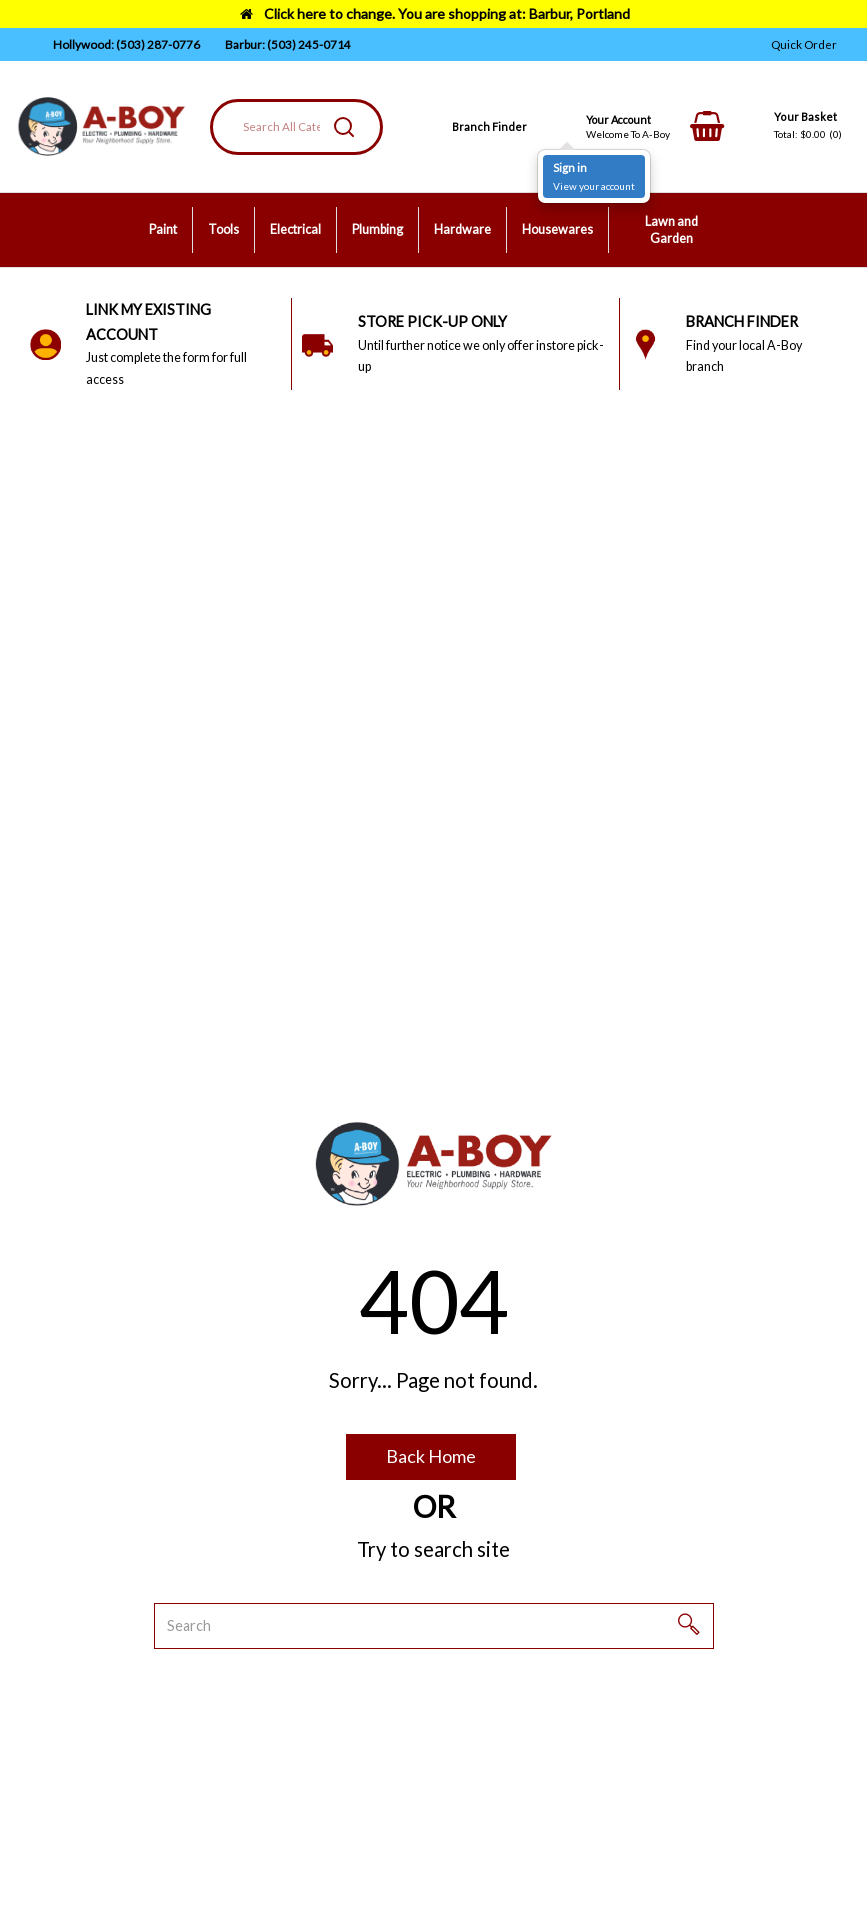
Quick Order (804, 44)
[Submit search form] (344, 127)
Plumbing (377, 229)
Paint (163, 229)
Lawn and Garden (671, 230)
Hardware (462, 229)
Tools (223, 229)
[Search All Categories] (296, 127)
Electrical (295, 229)
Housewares (557, 229)
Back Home (431, 1456)
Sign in (570, 167)
